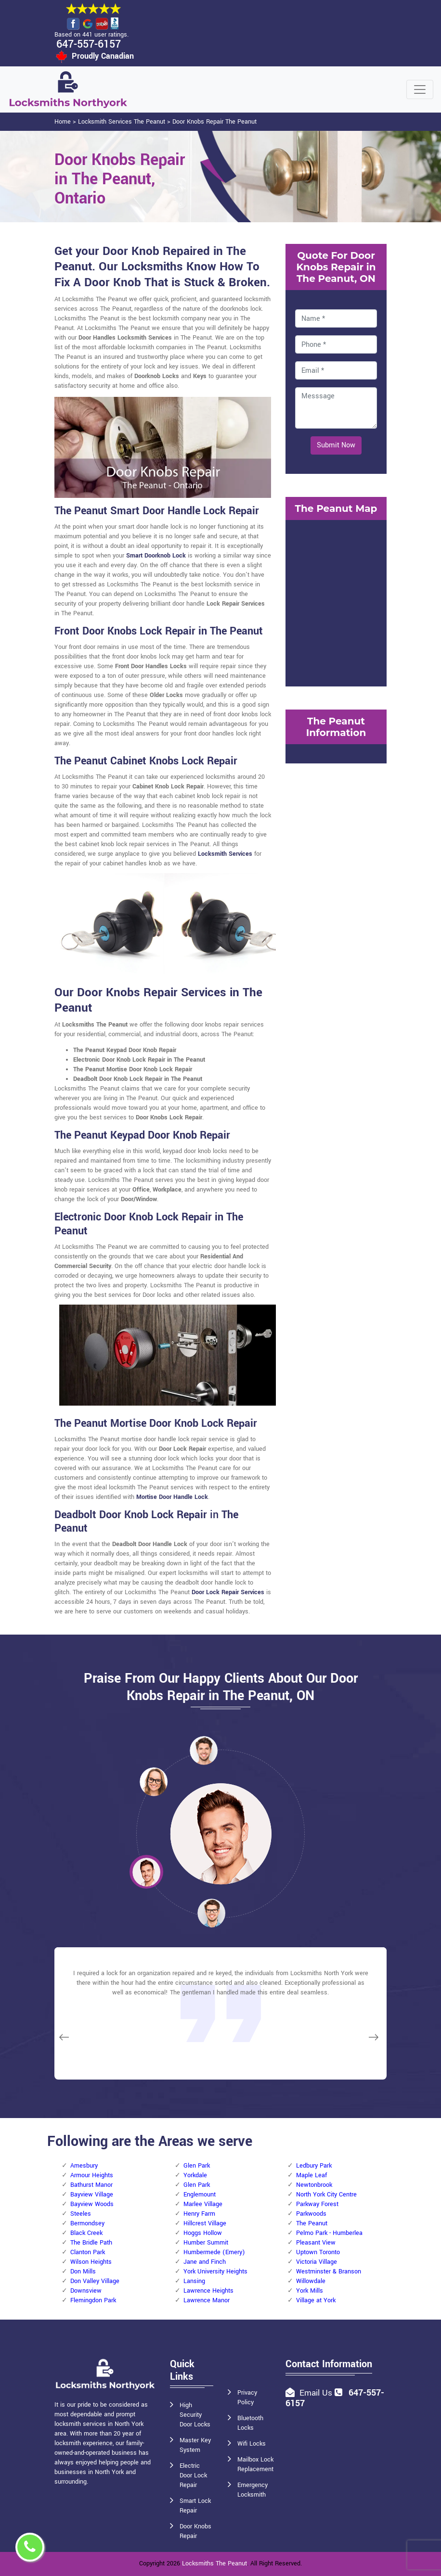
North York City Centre (326, 2194)
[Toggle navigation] (419, 89)
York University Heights (215, 2271)
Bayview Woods (92, 2204)
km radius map (336, 602)
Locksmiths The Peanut (214, 2563)
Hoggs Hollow (202, 2233)
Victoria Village (316, 2262)
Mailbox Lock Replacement (255, 2464)
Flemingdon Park (93, 2300)
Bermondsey (87, 2223)
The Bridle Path (91, 2242)
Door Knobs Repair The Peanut (214, 121)
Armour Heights (91, 2175)
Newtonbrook (314, 2185)
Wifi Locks (251, 2443)
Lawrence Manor (206, 2300)
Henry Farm (199, 2213)
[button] (153, 1781)
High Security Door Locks (195, 2415)
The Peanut (311, 2223)
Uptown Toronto (318, 2252)
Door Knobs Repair (195, 2531)
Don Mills (83, 2271)
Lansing (194, 2281)
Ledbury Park (314, 2165)
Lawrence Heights (208, 2290)
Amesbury (84, 2165)
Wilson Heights (91, 2262)
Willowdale (310, 2281)
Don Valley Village (94, 2281)
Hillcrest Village (204, 2223)
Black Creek (86, 2233)
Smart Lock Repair (195, 2506)
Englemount (199, 2194)
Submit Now (336, 445)
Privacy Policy (247, 2397)
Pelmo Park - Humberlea (329, 2233)
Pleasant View (316, 2242)
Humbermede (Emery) (214, 2252)
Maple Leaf (311, 2175)
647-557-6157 (88, 44)
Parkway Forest (317, 2204)
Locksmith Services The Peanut (121, 121)
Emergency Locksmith (252, 2490)
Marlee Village (202, 2204)
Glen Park (196, 2165)
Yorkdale (195, 2175)
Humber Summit (205, 2242)
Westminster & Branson (328, 2271)
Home (62, 121)
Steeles (80, 2213)
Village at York (316, 2300)
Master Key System (195, 2445)
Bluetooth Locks (250, 2423)
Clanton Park (87, 2252)
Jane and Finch (204, 2262)
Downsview (86, 2290)
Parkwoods (311, 2213)
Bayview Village (91, 2194)
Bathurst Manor (91, 2185)
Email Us (316, 2393)
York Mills (309, 2290)
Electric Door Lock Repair (193, 2475)
